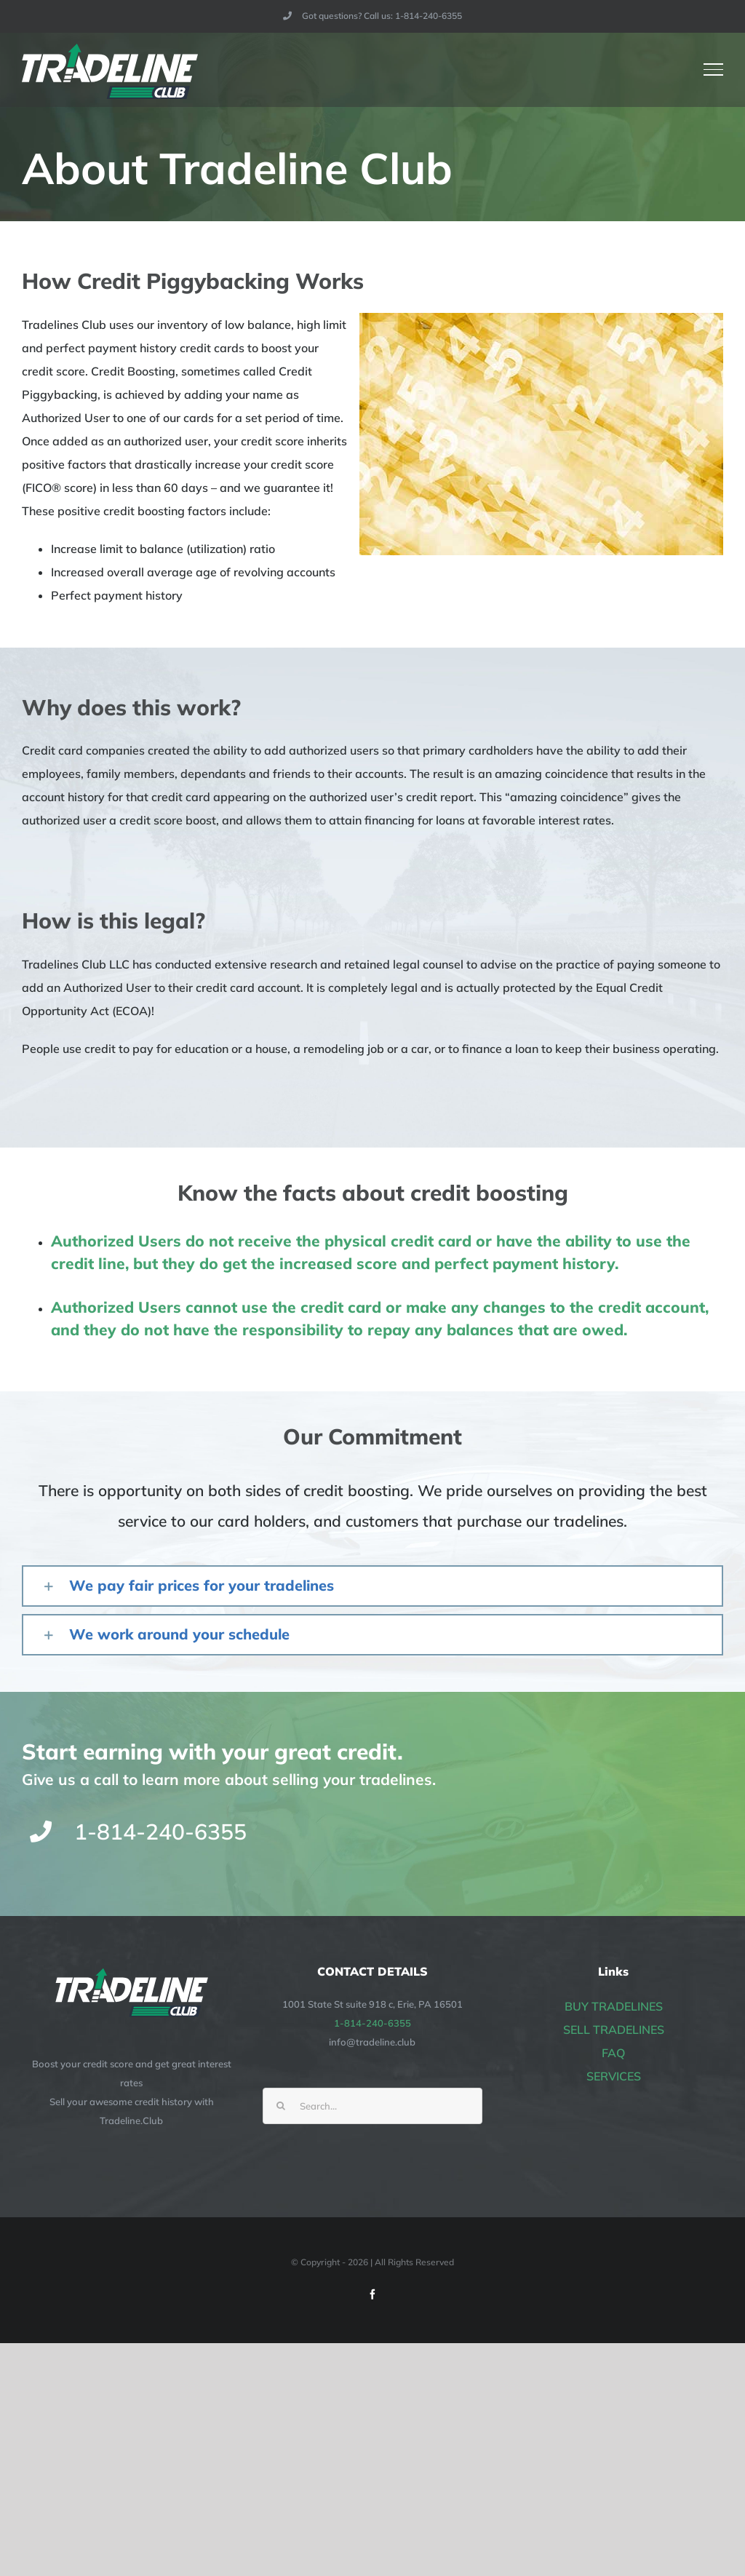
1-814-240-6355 (372, 2023)
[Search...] (372, 2106)
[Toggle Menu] (714, 69)
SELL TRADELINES (613, 2029)
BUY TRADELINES (614, 2006)
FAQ (613, 2053)
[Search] (281, 2106)
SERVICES (613, 2076)
